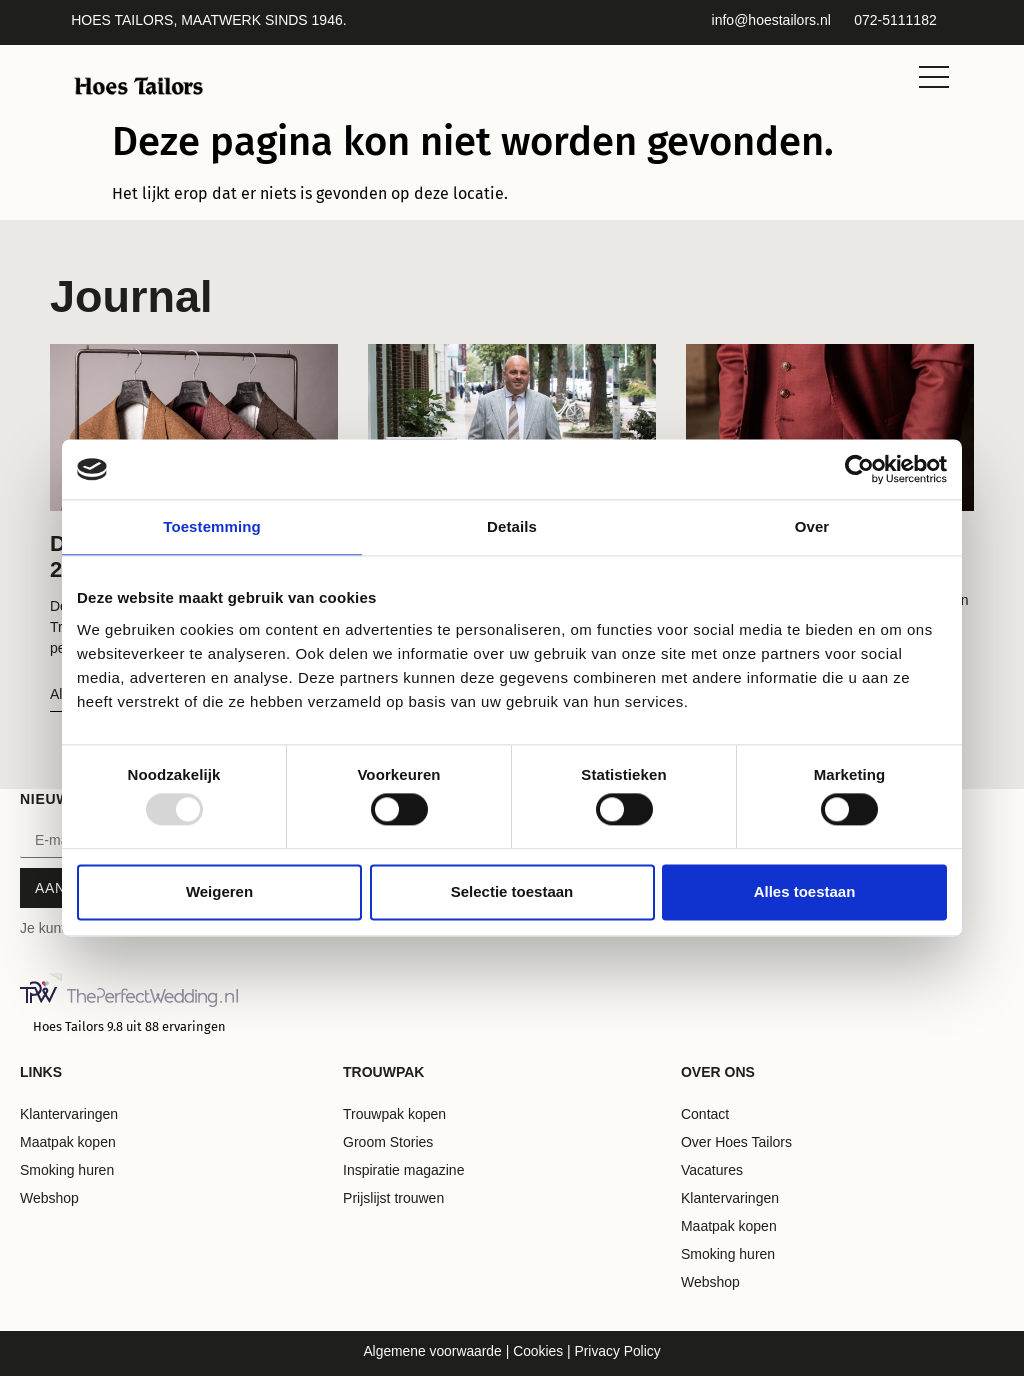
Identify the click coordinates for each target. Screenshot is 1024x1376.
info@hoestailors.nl (771, 20)
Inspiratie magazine (403, 1170)
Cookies (536, 1351)
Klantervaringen (69, 1114)
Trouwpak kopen (394, 1114)
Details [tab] (512, 526)
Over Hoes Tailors (736, 1142)
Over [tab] (812, 526)
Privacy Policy (618, 1351)
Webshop (49, 1198)
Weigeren (219, 891)
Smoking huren (67, 1170)
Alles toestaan (805, 891)
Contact (705, 1114)
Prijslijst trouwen (393, 1198)
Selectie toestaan (512, 891)
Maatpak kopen (68, 1142)
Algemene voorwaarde (432, 1351)
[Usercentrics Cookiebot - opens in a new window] (859, 469)
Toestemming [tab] (212, 526)
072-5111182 (895, 20)
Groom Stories (388, 1142)
